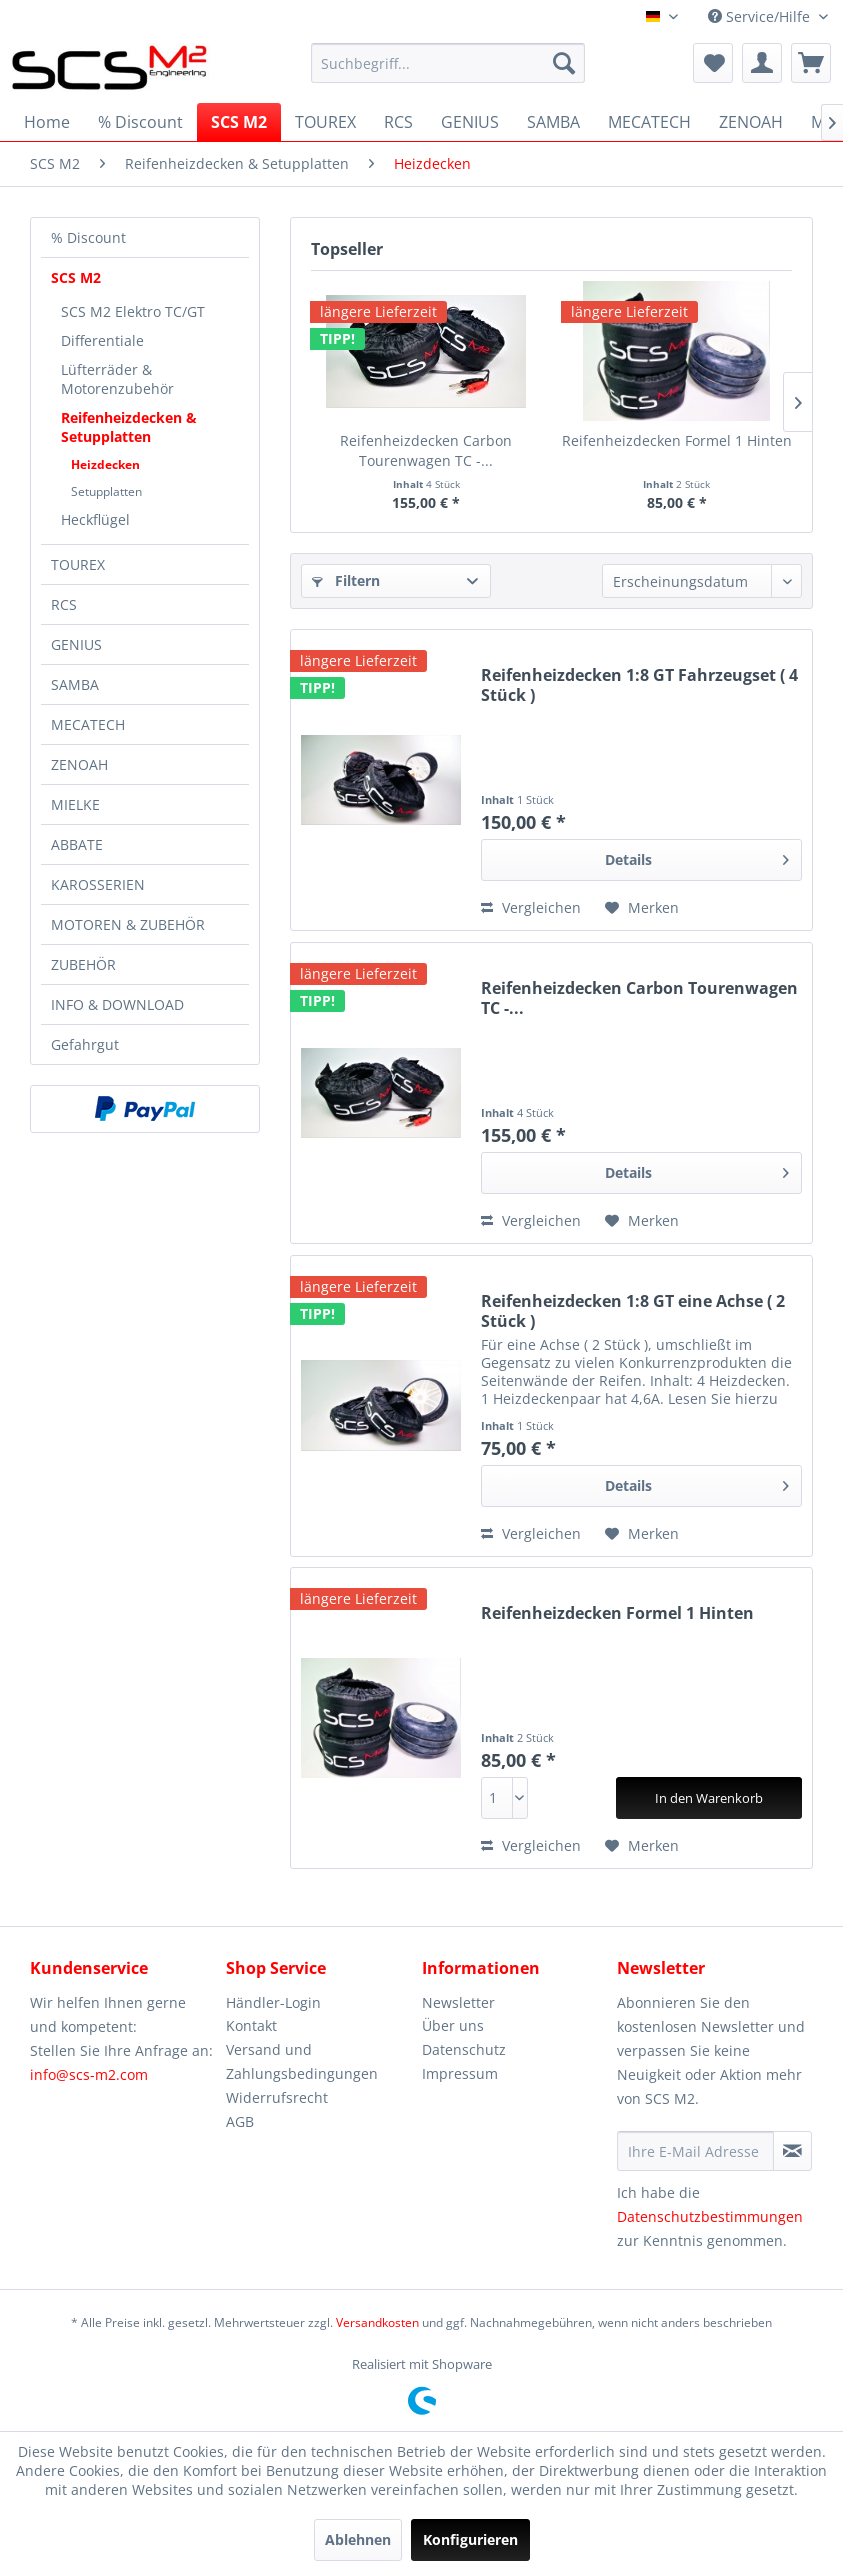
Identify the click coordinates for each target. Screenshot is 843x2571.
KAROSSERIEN (98, 884)
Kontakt (251, 2025)
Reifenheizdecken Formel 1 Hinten (677, 440)
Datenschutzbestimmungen (710, 2216)
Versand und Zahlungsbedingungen (302, 2061)
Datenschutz (464, 2049)
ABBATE (77, 844)
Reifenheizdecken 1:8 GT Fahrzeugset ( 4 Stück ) (639, 685)
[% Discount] (140, 122)
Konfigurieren (470, 2539)
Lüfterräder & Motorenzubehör (117, 379)
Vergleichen (531, 907)
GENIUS (76, 644)
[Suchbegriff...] (448, 63)
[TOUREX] (325, 122)
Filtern (346, 580)
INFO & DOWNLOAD (117, 1004)
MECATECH (88, 724)
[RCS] (398, 122)
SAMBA (75, 684)
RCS (64, 604)
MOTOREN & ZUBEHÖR (128, 924)
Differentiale (102, 340)
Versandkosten (377, 2322)
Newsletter (458, 2002)
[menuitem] (448, 63)
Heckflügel (95, 519)
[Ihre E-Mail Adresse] (695, 2151)
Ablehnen (358, 2539)
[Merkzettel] (713, 63)
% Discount (88, 237)
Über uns (453, 2025)
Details (697, 856)
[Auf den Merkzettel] (642, 908)
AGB (240, 2121)
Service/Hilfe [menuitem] (761, 16)
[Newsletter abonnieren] (792, 2151)
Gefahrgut (85, 1044)
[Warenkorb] (811, 63)
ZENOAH (79, 764)
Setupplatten (106, 491)
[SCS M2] (239, 122)
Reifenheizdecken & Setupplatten (129, 427)
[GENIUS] (470, 122)
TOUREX (78, 564)
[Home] (47, 122)
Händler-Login (273, 2002)
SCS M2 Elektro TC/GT (133, 311)
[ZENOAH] (751, 122)
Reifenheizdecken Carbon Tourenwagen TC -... (426, 450)
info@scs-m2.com (89, 2074)
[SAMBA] (553, 122)
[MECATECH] (649, 122)
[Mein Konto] (762, 63)
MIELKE (75, 804)
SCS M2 (76, 277)
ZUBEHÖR (83, 964)
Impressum (460, 2073)
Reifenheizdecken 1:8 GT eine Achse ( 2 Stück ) (633, 1311)
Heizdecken (105, 464)
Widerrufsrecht (277, 2097)
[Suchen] (564, 63)
